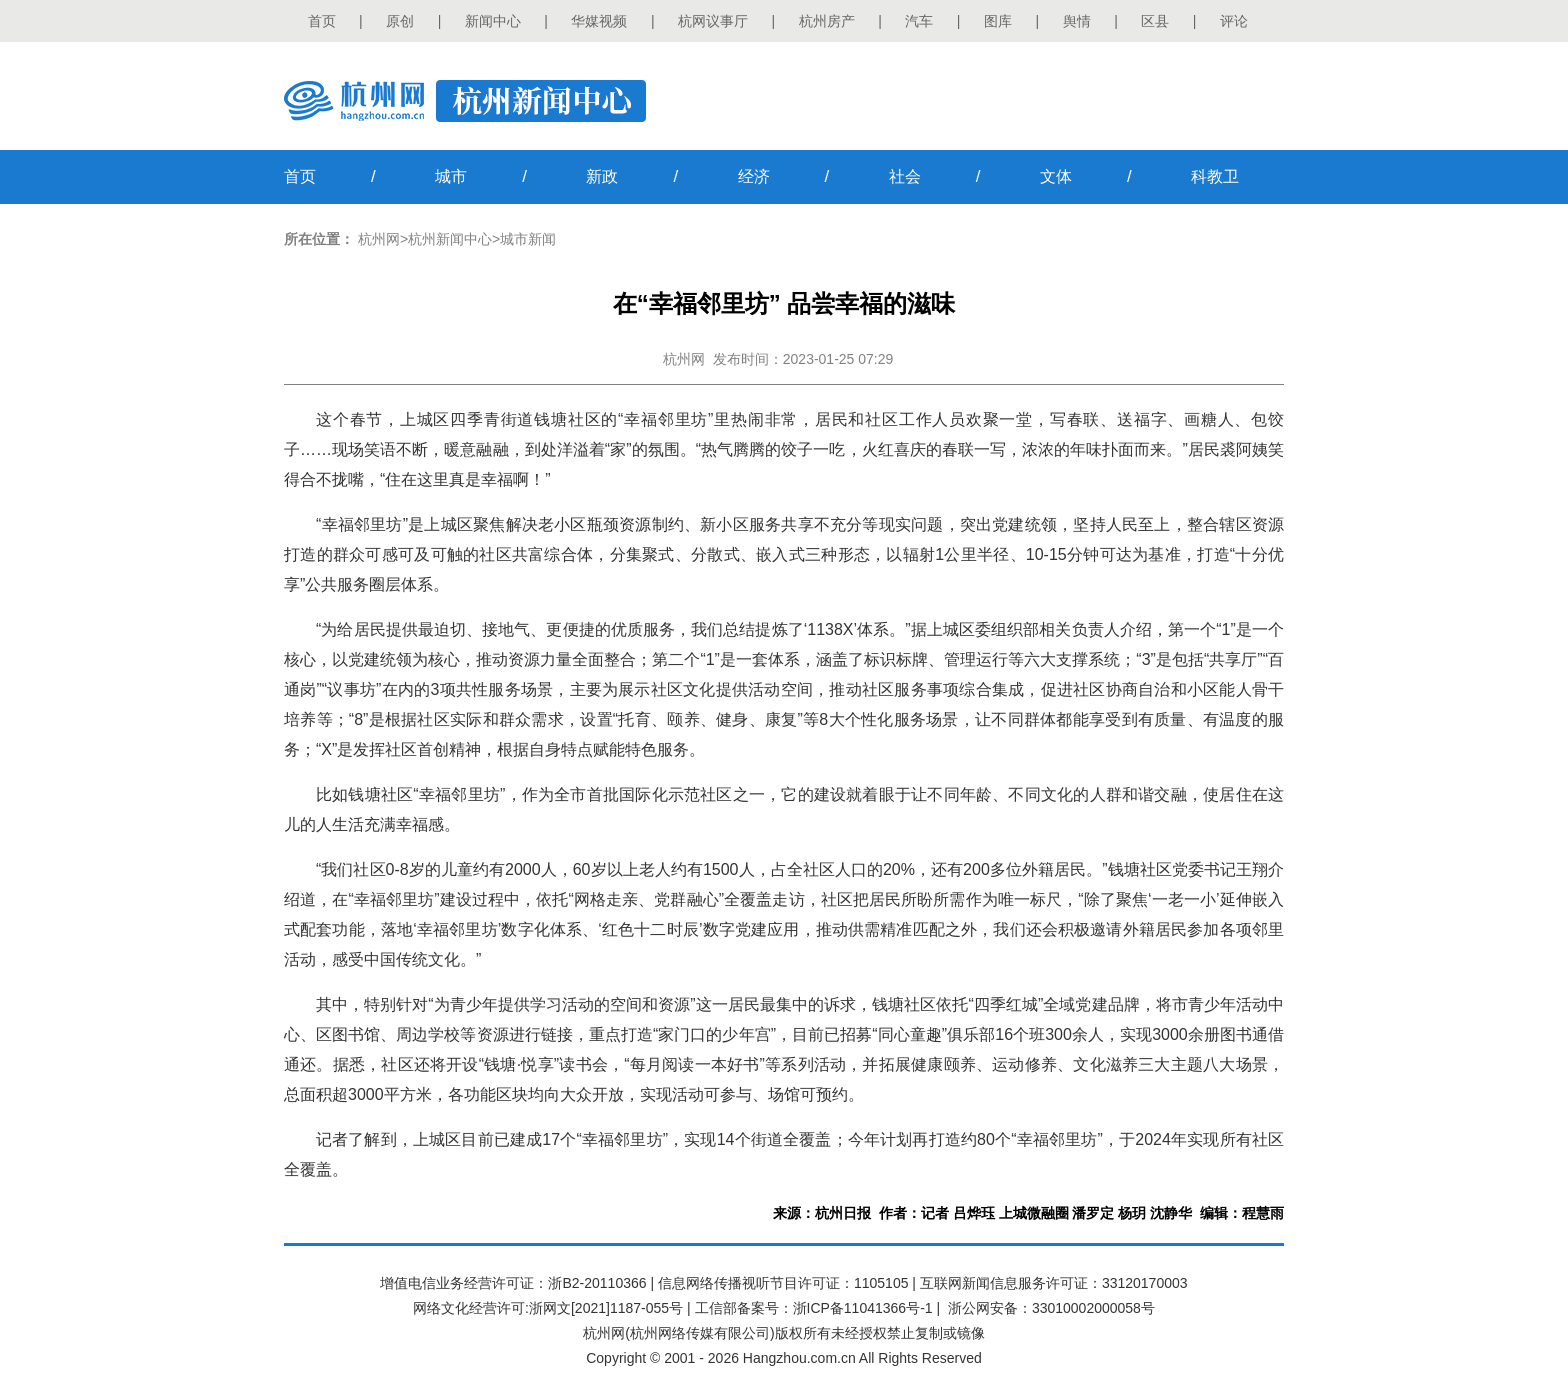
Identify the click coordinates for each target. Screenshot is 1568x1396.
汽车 (919, 21)
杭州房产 (827, 21)
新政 (602, 176)
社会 (905, 176)
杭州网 (379, 239)
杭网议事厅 (713, 21)
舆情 (1077, 21)
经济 (754, 176)
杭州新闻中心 (450, 239)
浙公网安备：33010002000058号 (1051, 1308)
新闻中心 (493, 21)
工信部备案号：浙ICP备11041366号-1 (814, 1308)
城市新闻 (528, 239)
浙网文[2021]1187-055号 (606, 1308)
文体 (1056, 176)
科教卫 (1215, 176)
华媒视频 (599, 21)
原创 (400, 21)
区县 (1155, 21)
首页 (322, 21)
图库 (998, 21)
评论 (1234, 21)
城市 (451, 176)
